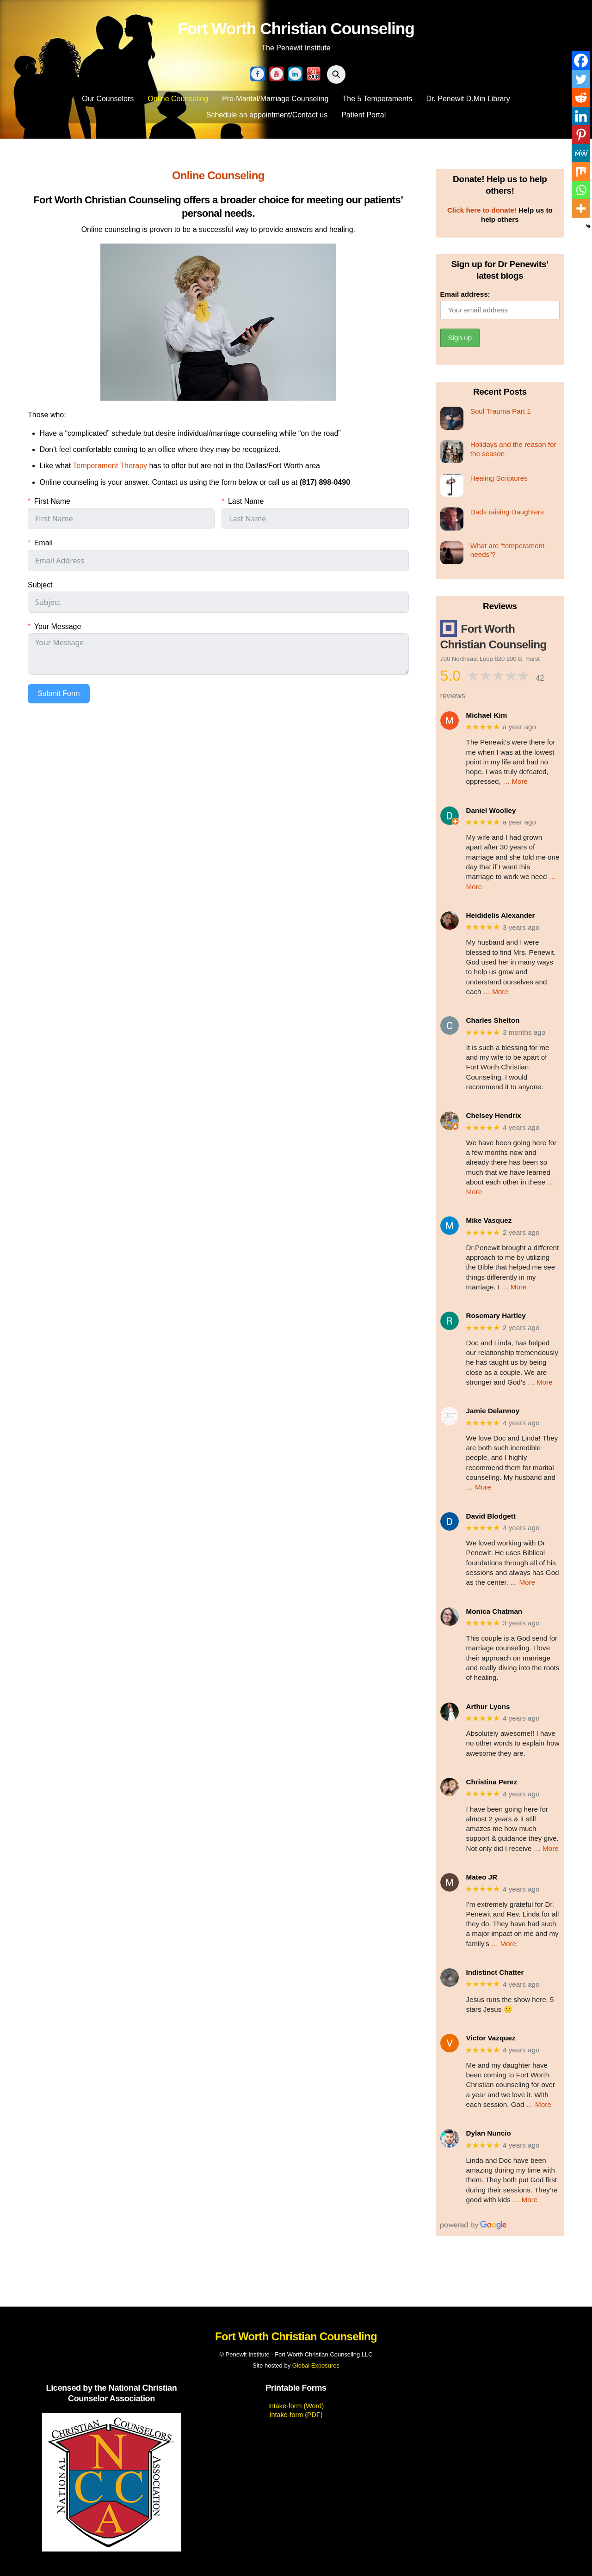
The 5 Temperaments (377, 99)
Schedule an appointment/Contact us (266, 115)
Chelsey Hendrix (493, 1115)
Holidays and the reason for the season (513, 449)
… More (515, 781)
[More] (581, 208)
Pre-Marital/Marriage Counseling (275, 99)
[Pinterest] (581, 134)
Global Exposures (315, 2365)
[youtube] (276, 74)
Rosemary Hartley (496, 1315)
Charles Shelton (493, 1020)
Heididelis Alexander (500, 915)
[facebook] (257, 74)
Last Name (246, 501)
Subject (40, 585)
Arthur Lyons (488, 1706)
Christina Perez (492, 1782)
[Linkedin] (581, 116)
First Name (52, 501)
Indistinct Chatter (495, 1972)
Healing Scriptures (499, 478)
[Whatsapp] (581, 190)
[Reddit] (581, 97)
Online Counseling (178, 99)
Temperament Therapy (110, 466)
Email (43, 543)
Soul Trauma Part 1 (500, 411)
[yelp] (313, 74)
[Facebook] (581, 60)
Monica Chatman (494, 1611)
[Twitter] (581, 79)
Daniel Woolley (491, 810)
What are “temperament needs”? (507, 550)
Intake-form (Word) (296, 2406)
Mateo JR (482, 1877)
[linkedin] (295, 74)
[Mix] (581, 171)
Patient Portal (363, 115)
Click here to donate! (482, 210)
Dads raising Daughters (507, 512)
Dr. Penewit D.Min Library (468, 99)
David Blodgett (491, 1516)
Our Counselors (108, 99)
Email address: (465, 294)
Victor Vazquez (491, 2038)
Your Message (57, 626)
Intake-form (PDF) (295, 2414)
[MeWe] (581, 153)
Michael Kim (486, 715)
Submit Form (58, 693)
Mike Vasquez (489, 1220)
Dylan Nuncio (488, 2133)
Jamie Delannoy (493, 1411)
